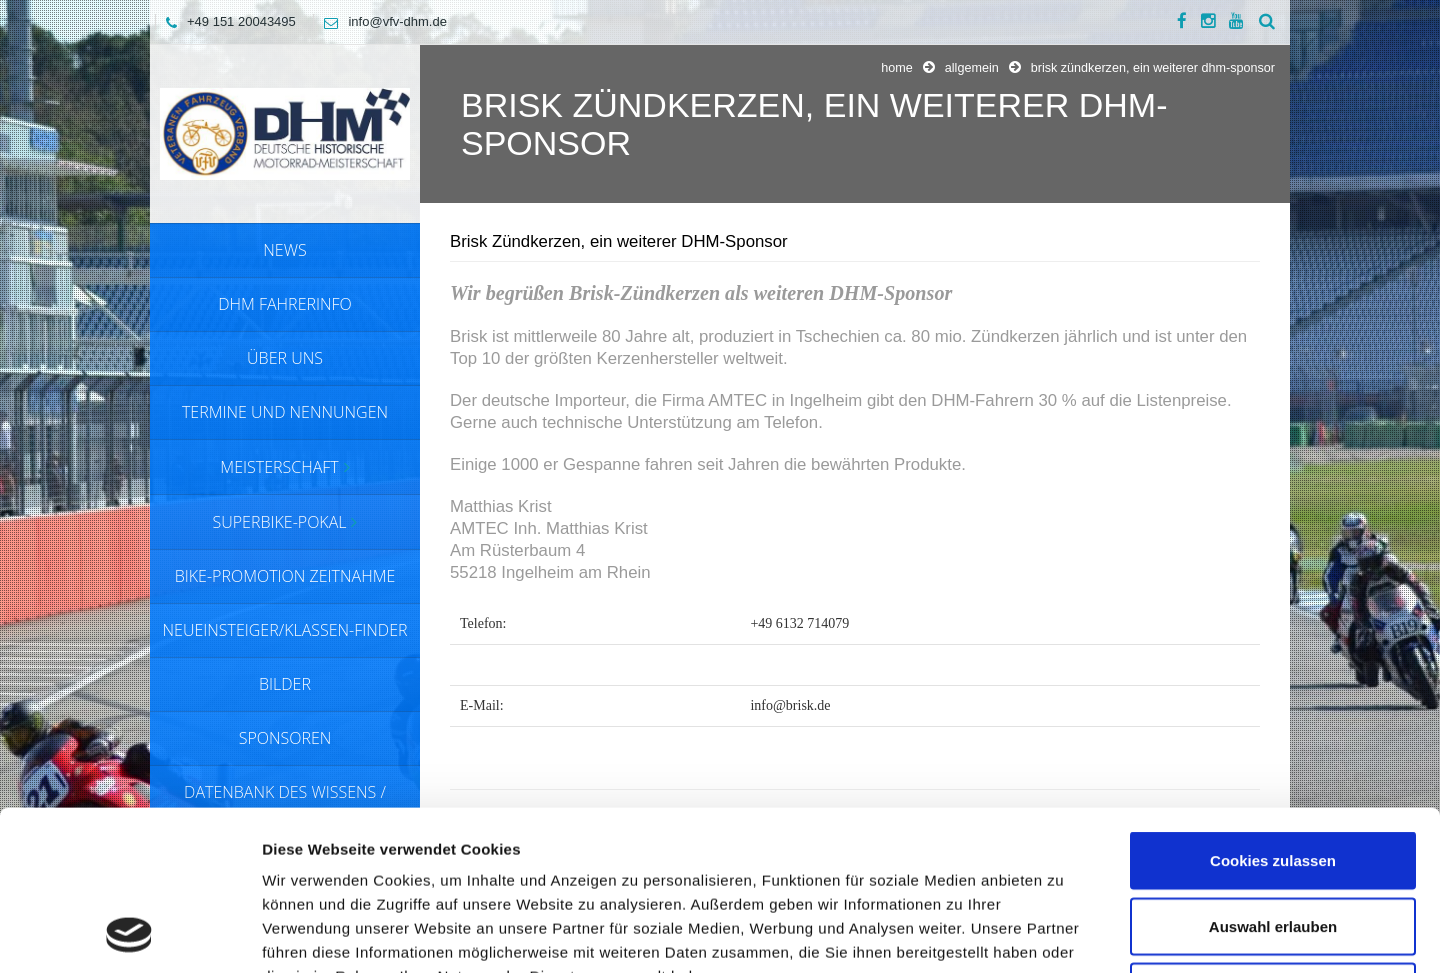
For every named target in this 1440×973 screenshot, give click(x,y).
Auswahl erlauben (1273, 776)
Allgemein (972, 68)
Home (897, 68)
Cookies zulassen (1273, 710)
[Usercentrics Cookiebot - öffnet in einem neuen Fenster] (129, 934)
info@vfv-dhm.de (380, 21)
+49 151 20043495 (226, 21)
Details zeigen (1063, 933)
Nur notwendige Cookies (1273, 841)
